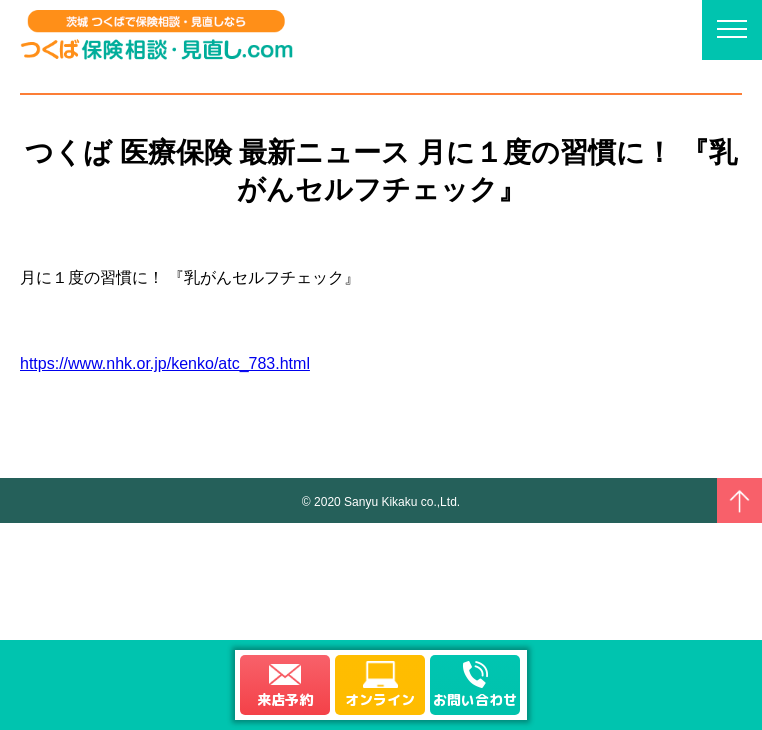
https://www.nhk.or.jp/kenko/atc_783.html (165, 363)
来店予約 (285, 699)
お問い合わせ (475, 699)
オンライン (380, 699)
